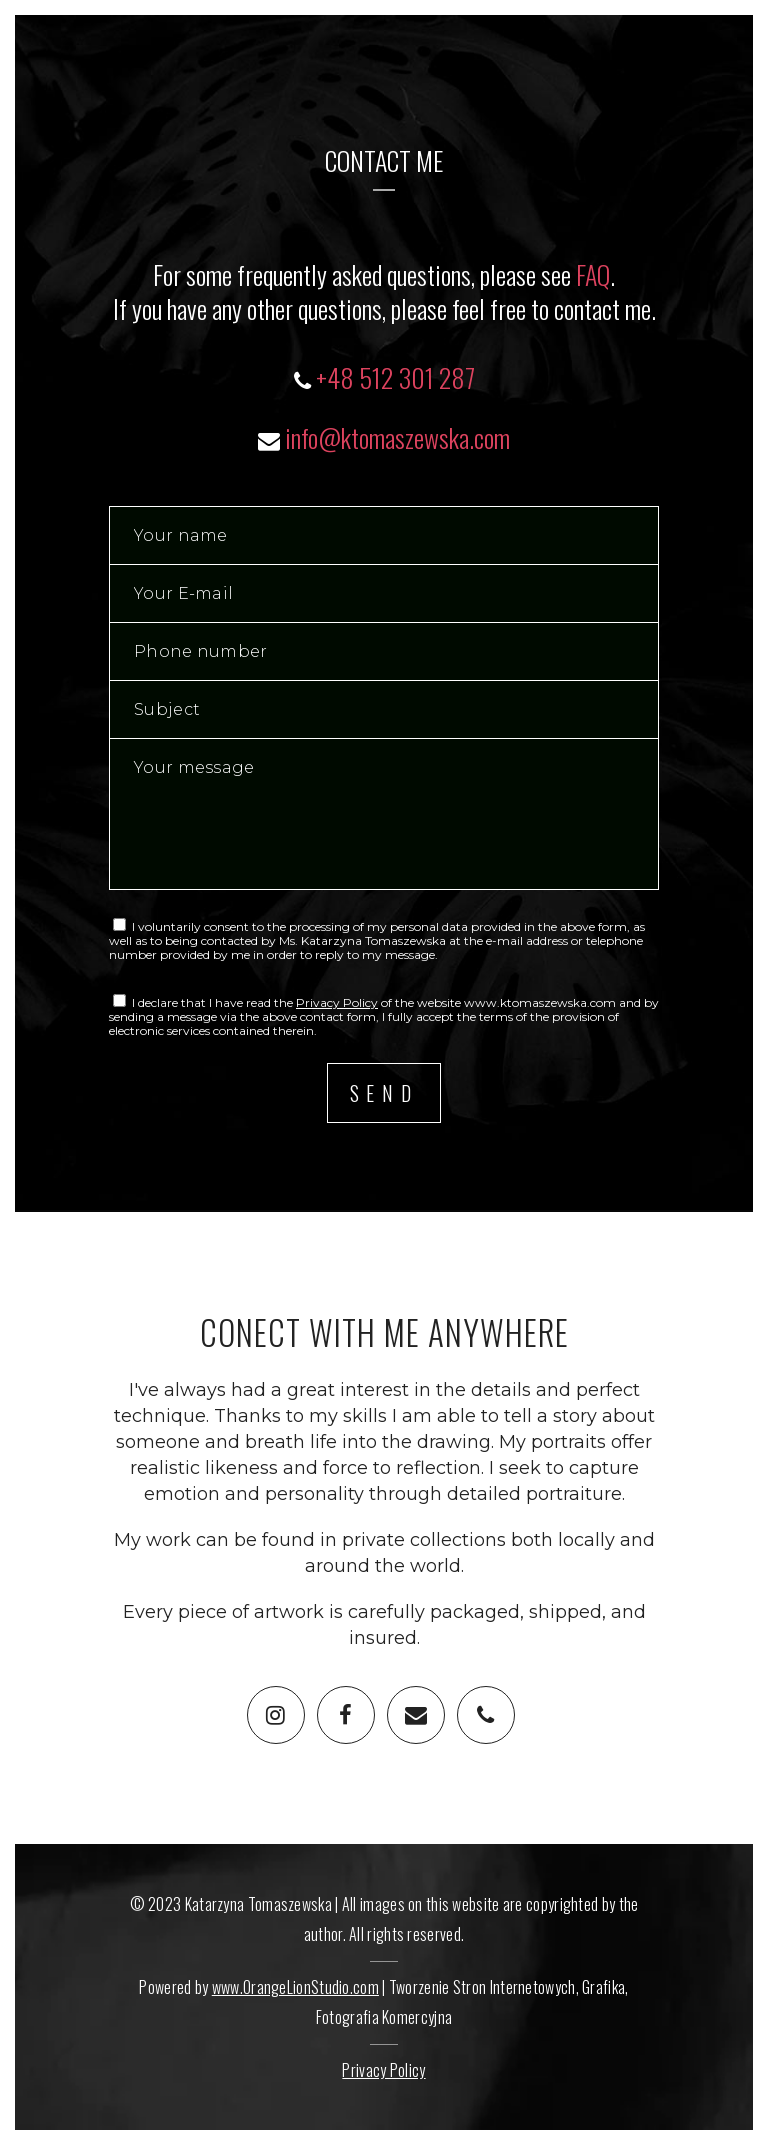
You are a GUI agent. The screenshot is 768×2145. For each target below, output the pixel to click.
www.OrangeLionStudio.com (295, 1987)
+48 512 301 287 (395, 377)
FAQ (593, 274)
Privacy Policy (337, 1002)
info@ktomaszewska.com (397, 437)
